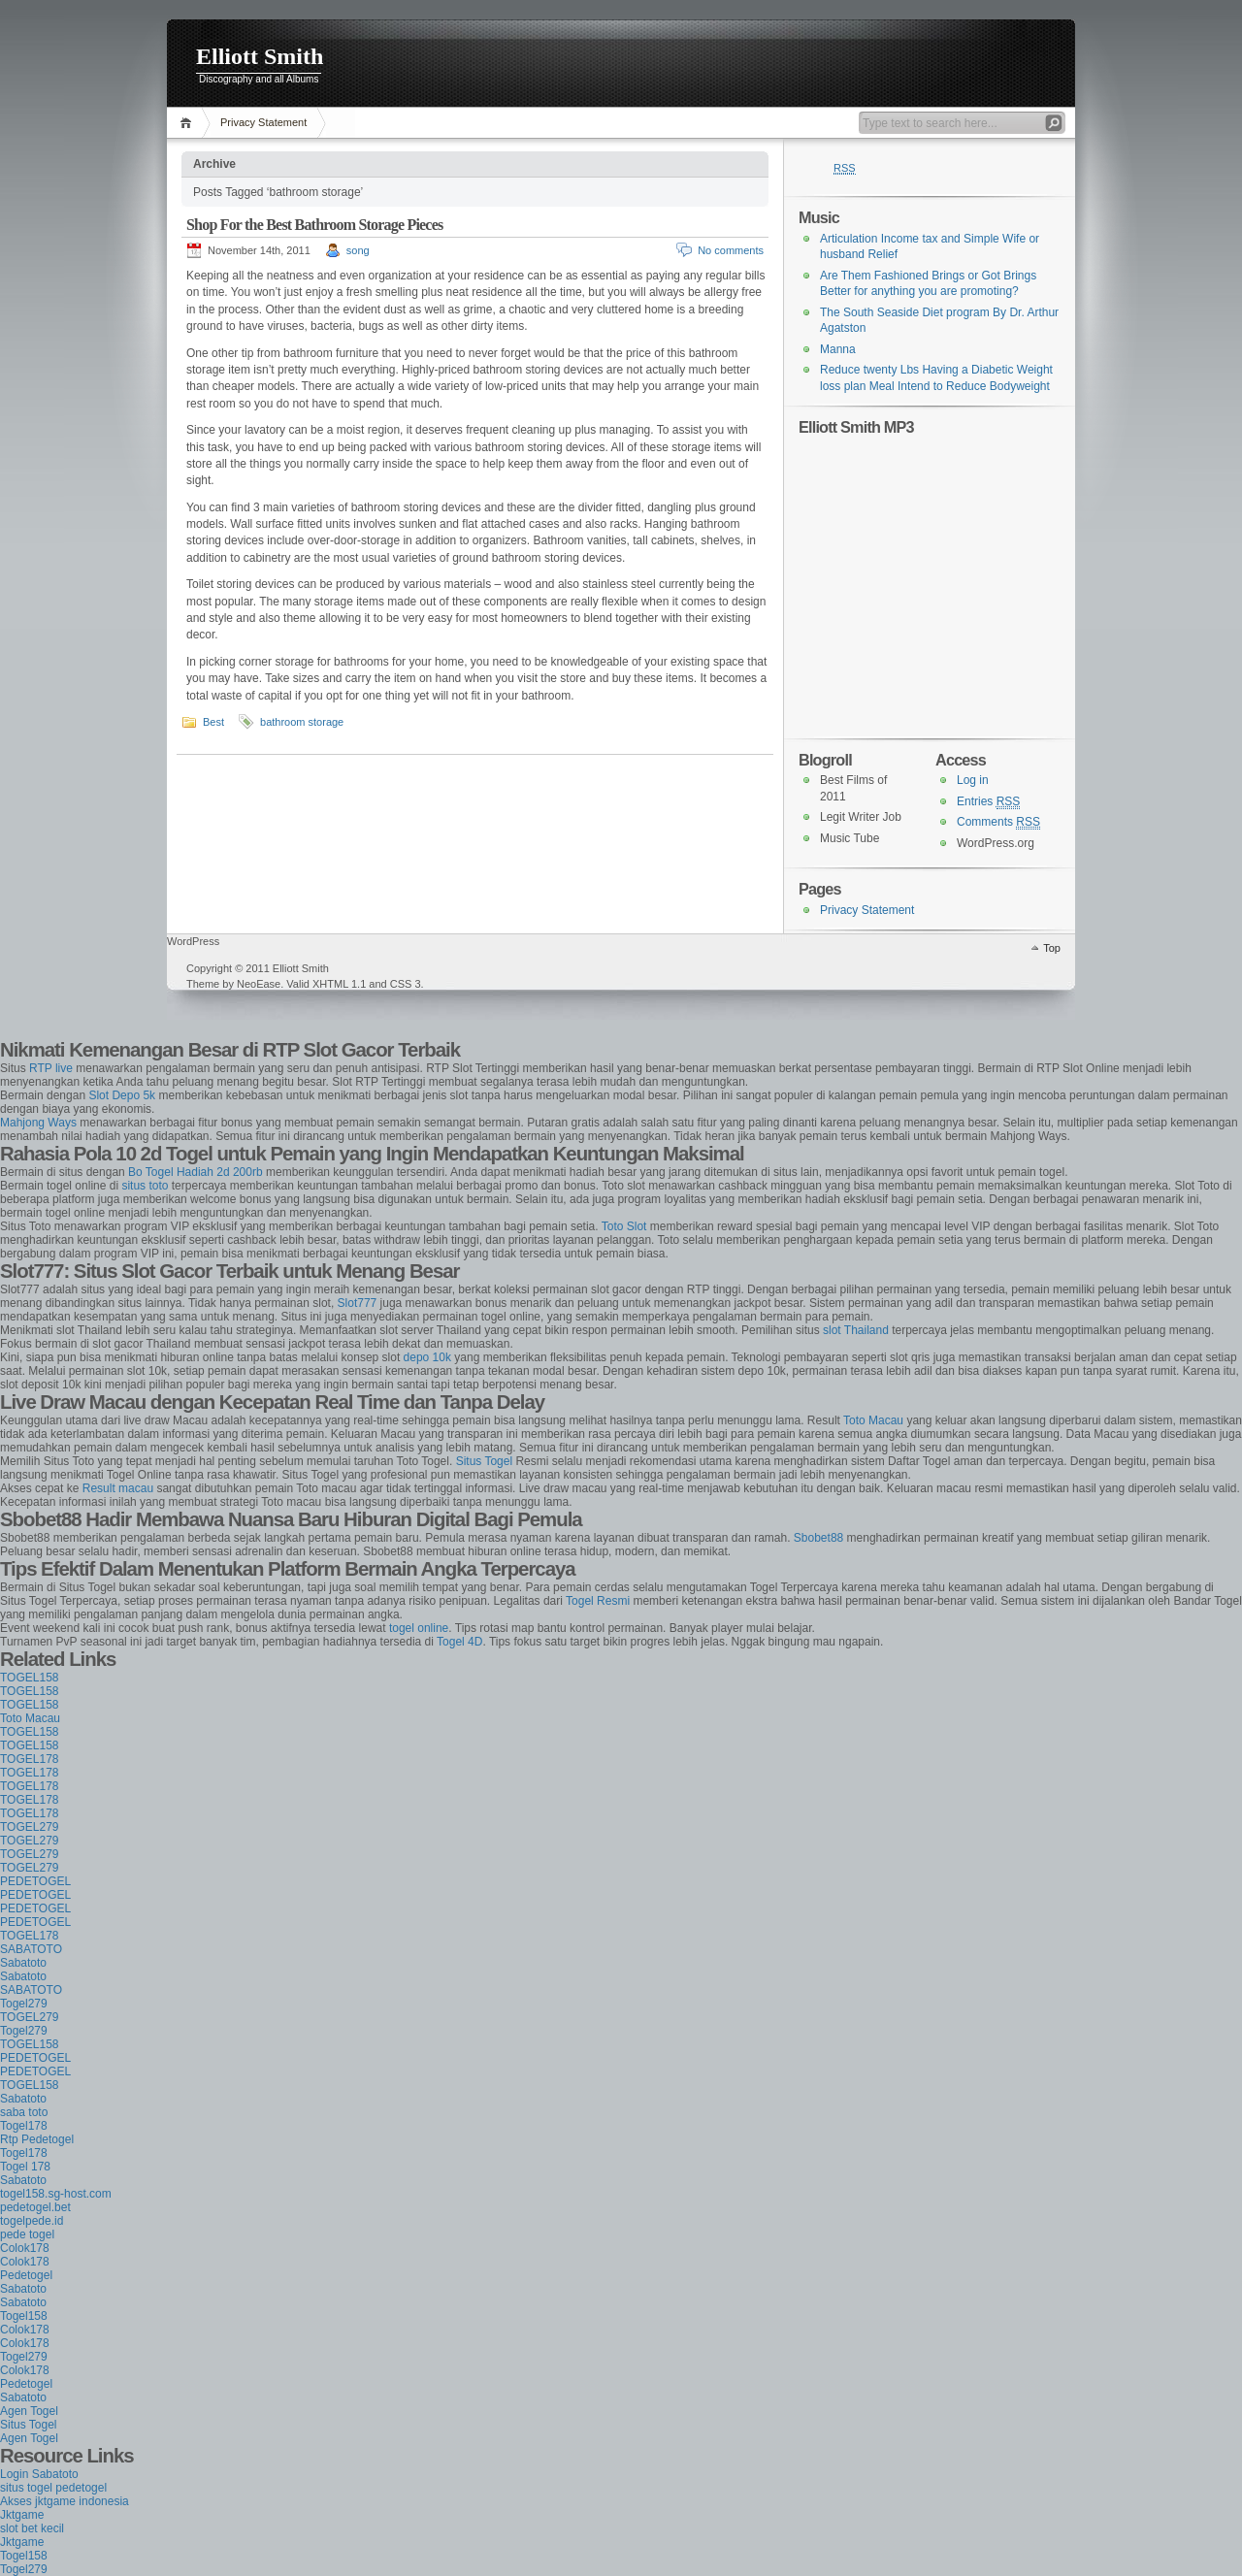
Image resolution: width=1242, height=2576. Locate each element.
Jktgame (22, 2515)
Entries (988, 802)
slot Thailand (856, 1330)
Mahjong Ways (38, 1122)
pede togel (27, 2234)
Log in (973, 780)
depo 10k (427, 1357)
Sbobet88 (818, 1538)
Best (213, 722)
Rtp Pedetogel (37, 2139)
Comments (998, 822)
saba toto (24, 2112)
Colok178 (24, 2248)
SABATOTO (31, 1949)
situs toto (144, 1185)
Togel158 (24, 2316)
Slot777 (357, 1303)
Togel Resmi (598, 1601)
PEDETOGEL (35, 1881)
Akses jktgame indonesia (64, 2501)
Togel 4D (459, 1641)
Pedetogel (26, 2275)
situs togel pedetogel (53, 2487)
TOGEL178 (29, 1759)
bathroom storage (301, 722)
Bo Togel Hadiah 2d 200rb (195, 1172)
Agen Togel (29, 2411)
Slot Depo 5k (121, 1095)
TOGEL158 (29, 1677)
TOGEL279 (29, 1827)
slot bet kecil (32, 2528)
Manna (838, 349)
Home (189, 123)
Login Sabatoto (39, 2474)
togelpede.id (31, 2221)
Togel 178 (25, 2166)
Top (1052, 948)
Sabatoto (23, 1963)
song (358, 250)
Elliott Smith (259, 56)
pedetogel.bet (35, 2207)
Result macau (117, 1488)
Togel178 (24, 2126)
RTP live (51, 1068)
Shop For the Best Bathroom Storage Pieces (314, 224)
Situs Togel (484, 1461)
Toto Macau (873, 1420)
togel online (418, 1628)
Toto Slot (624, 1226)
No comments (731, 250)
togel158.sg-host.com (56, 2194)
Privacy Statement (263, 122)
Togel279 (24, 2003)
